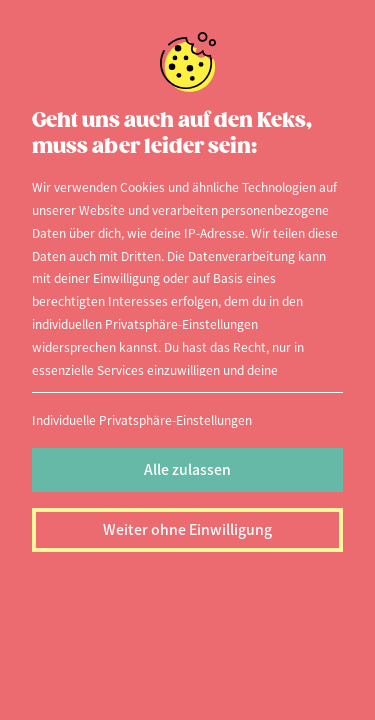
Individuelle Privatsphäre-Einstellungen (142, 419)
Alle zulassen (187, 469)
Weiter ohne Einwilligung (187, 529)
